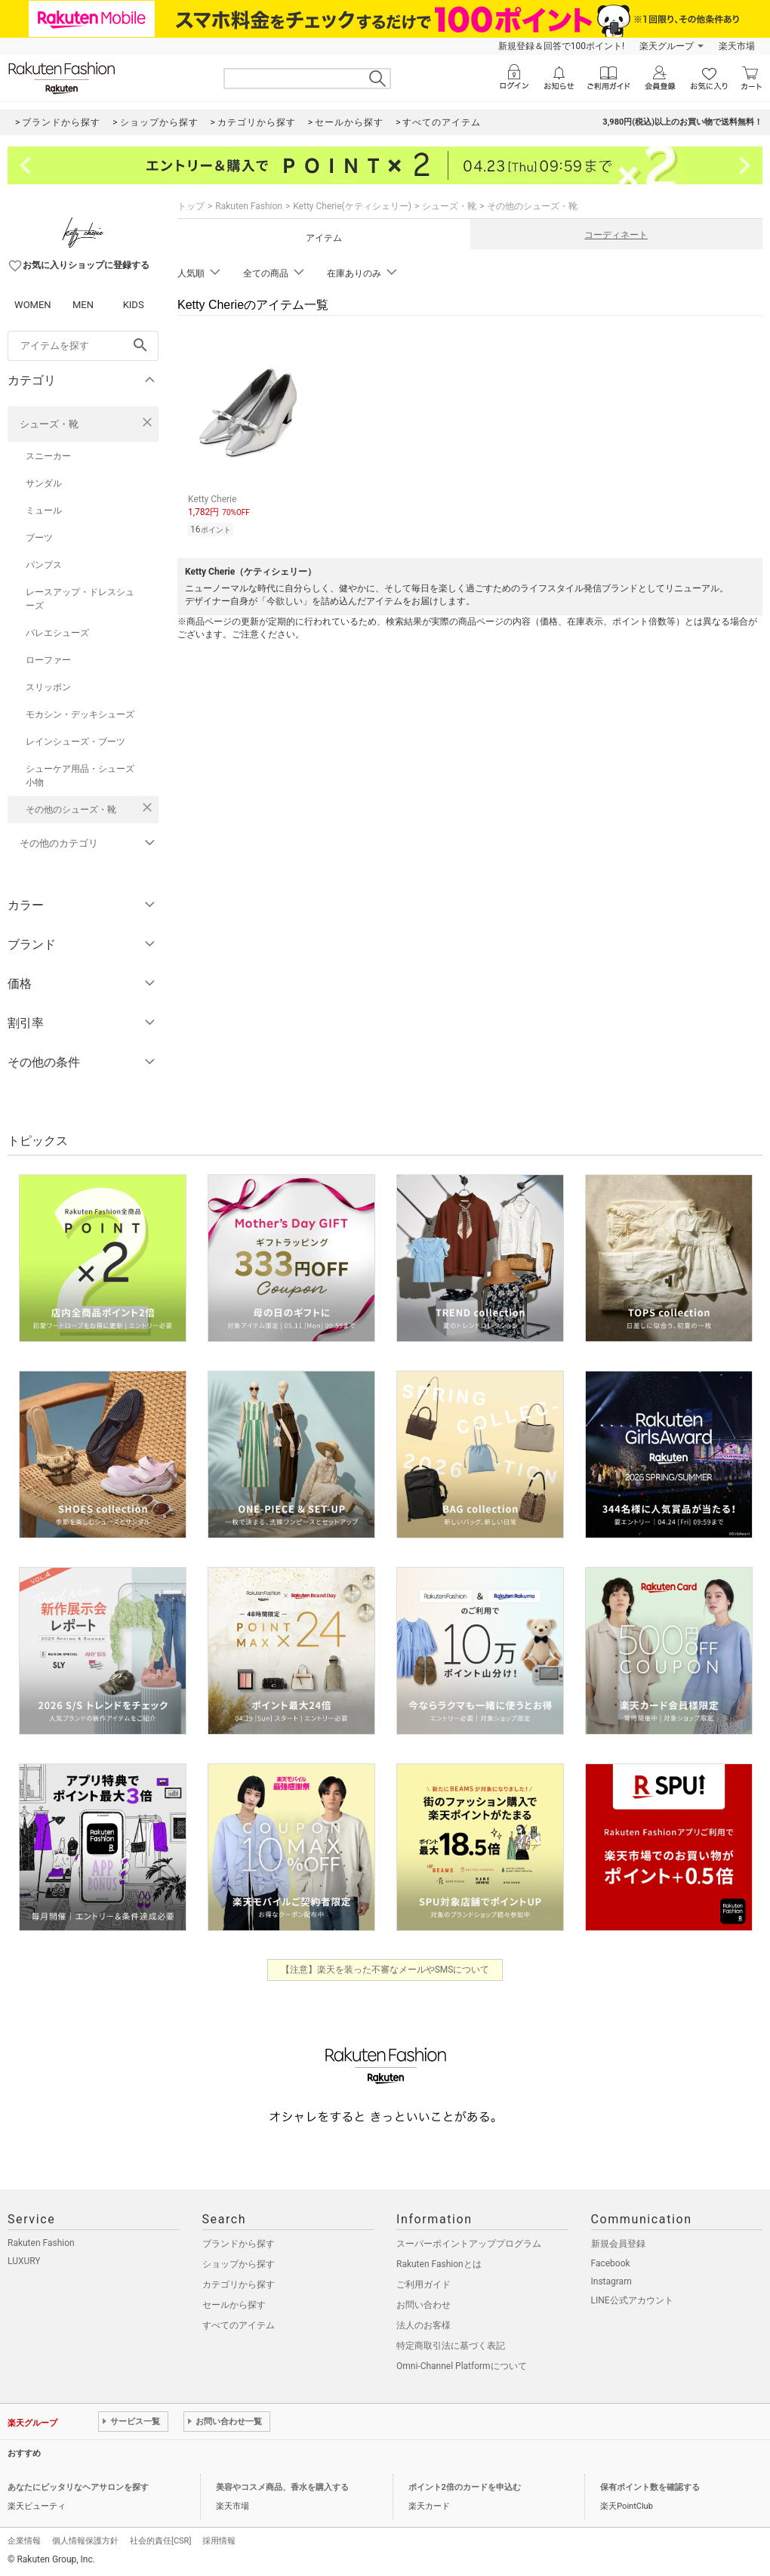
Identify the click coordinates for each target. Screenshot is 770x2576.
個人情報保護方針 (85, 2541)
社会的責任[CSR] (160, 2541)
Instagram (611, 2281)
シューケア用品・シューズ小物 (80, 776)
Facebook (610, 2263)
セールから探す (234, 2305)
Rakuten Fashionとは (439, 2264)
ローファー (48, 660)
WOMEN (32, 304)
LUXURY (24, 2261)
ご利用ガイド (423, 2284)
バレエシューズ (57, 633)
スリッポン (48, 687)
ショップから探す (238, 2264)
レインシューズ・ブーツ (75, 741)
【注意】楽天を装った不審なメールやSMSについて (385, 1969)
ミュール (44, 510)
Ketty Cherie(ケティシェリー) (352, 206)
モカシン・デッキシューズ (80, 714)
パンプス (44, 565)
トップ (191, 206)
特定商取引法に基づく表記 (450, 2345)
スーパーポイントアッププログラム (468, 2243)
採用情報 (219, 2541)
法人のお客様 (423, 2325)
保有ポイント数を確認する (650, 2487)
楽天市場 (737, 46)
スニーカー (48, 456)
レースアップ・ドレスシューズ (80, 599)
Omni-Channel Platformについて (461, 2366)
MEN (83, 304)
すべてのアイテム (238, 2325)
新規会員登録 (618, 2243)
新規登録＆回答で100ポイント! (561, 46)
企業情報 (24, 2541)
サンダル (44, 483)
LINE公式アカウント (632, 2300)
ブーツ (39, 537)
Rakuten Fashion (248, 206)
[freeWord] (83, 346)
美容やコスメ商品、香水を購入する (282, 2487)
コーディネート (616, 235)
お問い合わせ (423, 2305)
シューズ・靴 (49, 424)
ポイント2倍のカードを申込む (464, 2487)
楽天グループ (666, 46)
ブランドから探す (238, 2243)
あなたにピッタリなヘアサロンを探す (78, 2487)
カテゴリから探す (238, 2284)
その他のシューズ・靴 (71, 809)
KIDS (133, 304)
